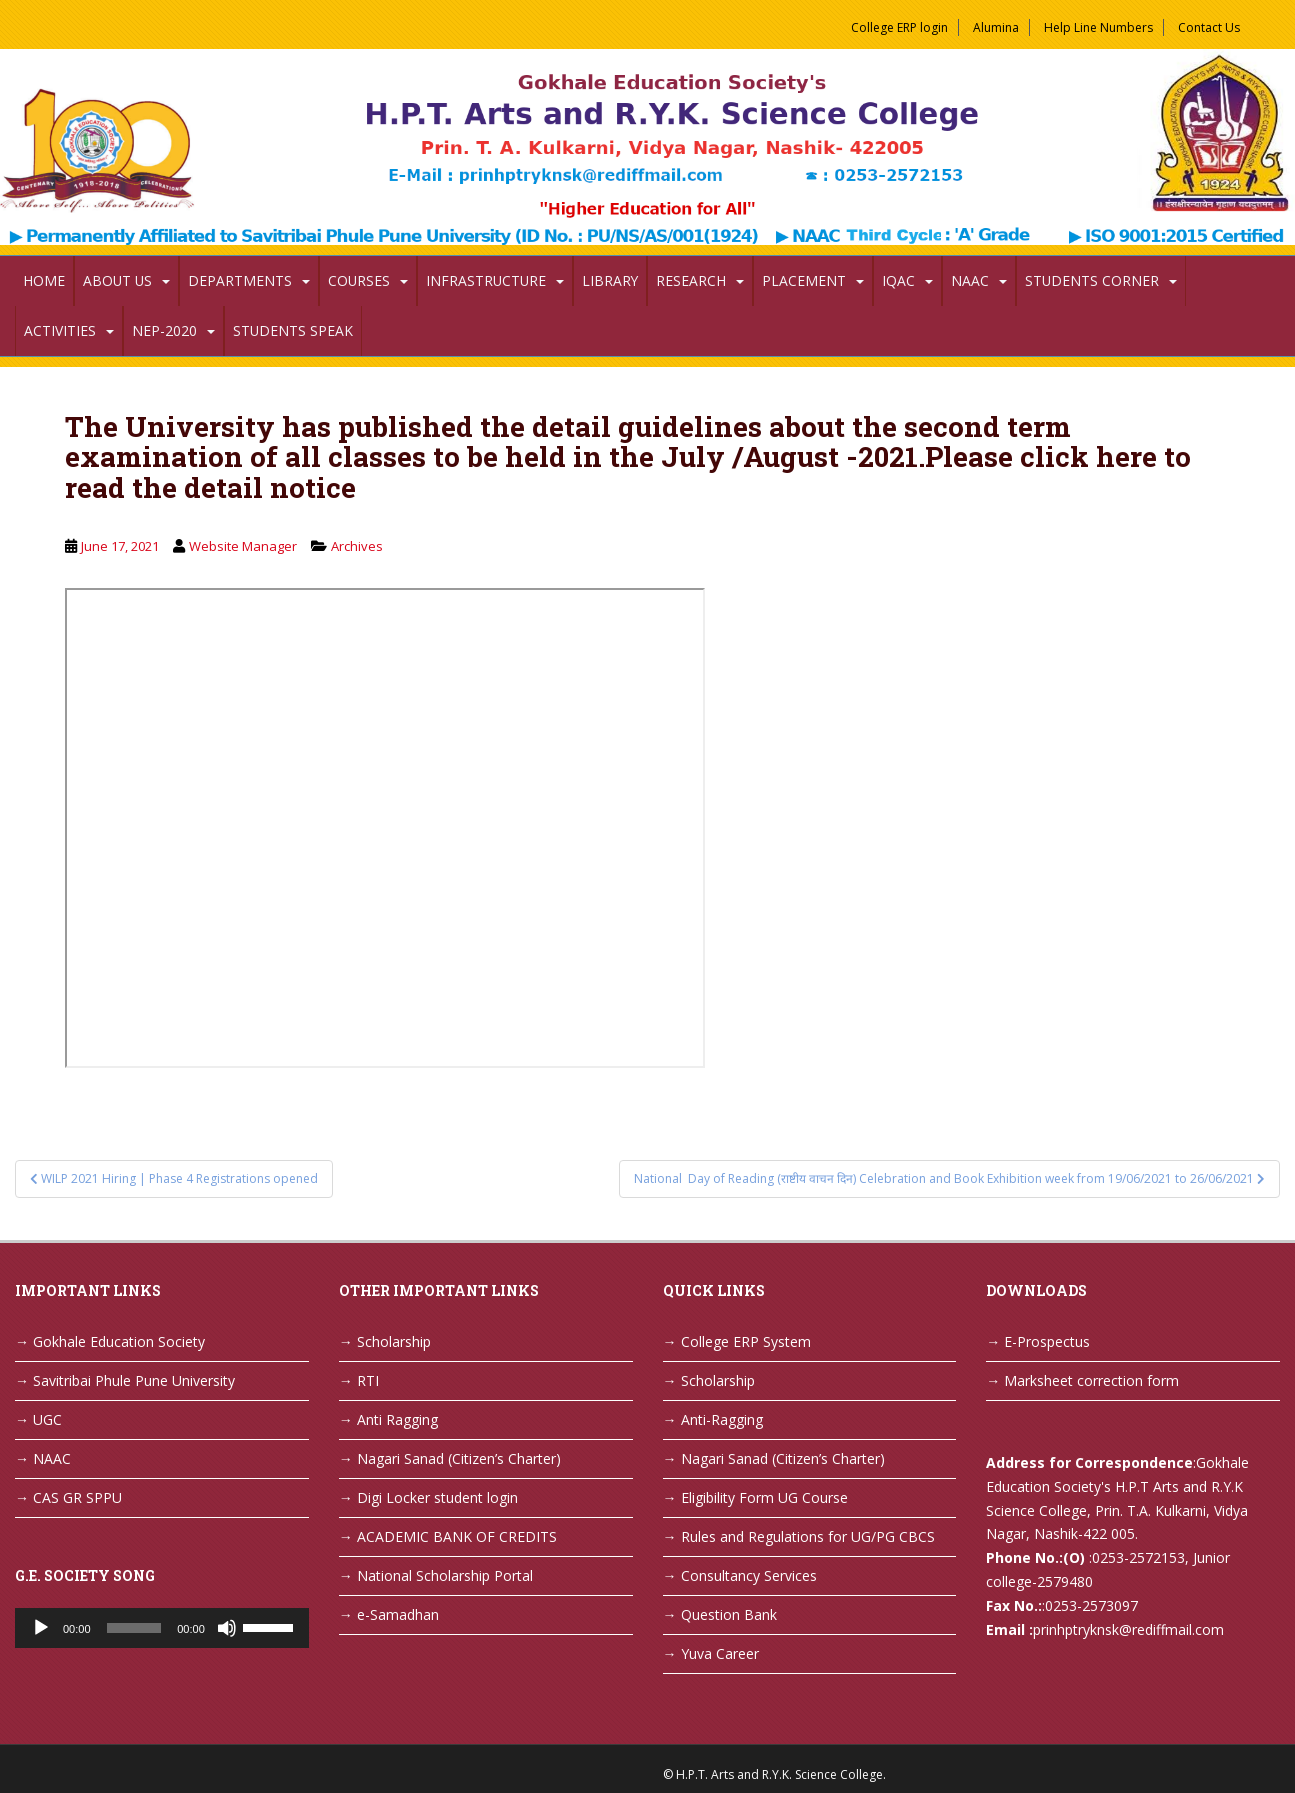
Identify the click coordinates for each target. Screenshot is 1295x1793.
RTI (368, 1380)
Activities (60, 330)
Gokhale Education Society (119, 1341)
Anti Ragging (397, 1419)
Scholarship (394, 1341)
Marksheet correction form (1091, 1380)
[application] (162, 1628)
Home (44, 280)
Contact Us (1209, 27)
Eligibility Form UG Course (764, 1497)
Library (610, 280)
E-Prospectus (1047, 1341)
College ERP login (899, 27)
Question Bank (729, 1614)
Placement (804, 280)
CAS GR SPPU (77, 1497)
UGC (47, 1419)
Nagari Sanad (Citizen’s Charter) (459, 1458)
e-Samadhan (398, 1614)
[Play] (41, 1628)
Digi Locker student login (437, 1497)
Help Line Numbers (1098, 27)
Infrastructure (486, 280)
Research (691, 280)
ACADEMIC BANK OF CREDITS (457, 1536)
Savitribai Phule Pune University (134, 1380)
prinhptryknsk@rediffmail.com (1128, 1629)
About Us (117, 280)
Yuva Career (720, 1653)
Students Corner (1092, 280)
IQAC (898, 280)
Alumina (996, 27)
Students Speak (293, 330)
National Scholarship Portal (445, 1575)
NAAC (970, 280)
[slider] (134, 1628)
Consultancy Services (749, 1575)
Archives (357, 546)
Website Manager (243, 546)
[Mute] (227, 1628)
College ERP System (746, 1341)
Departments (240, 280)
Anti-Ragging (722, 1419)
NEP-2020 (164, 330)
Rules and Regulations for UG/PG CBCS (808, 1536)
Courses (359, 280)
